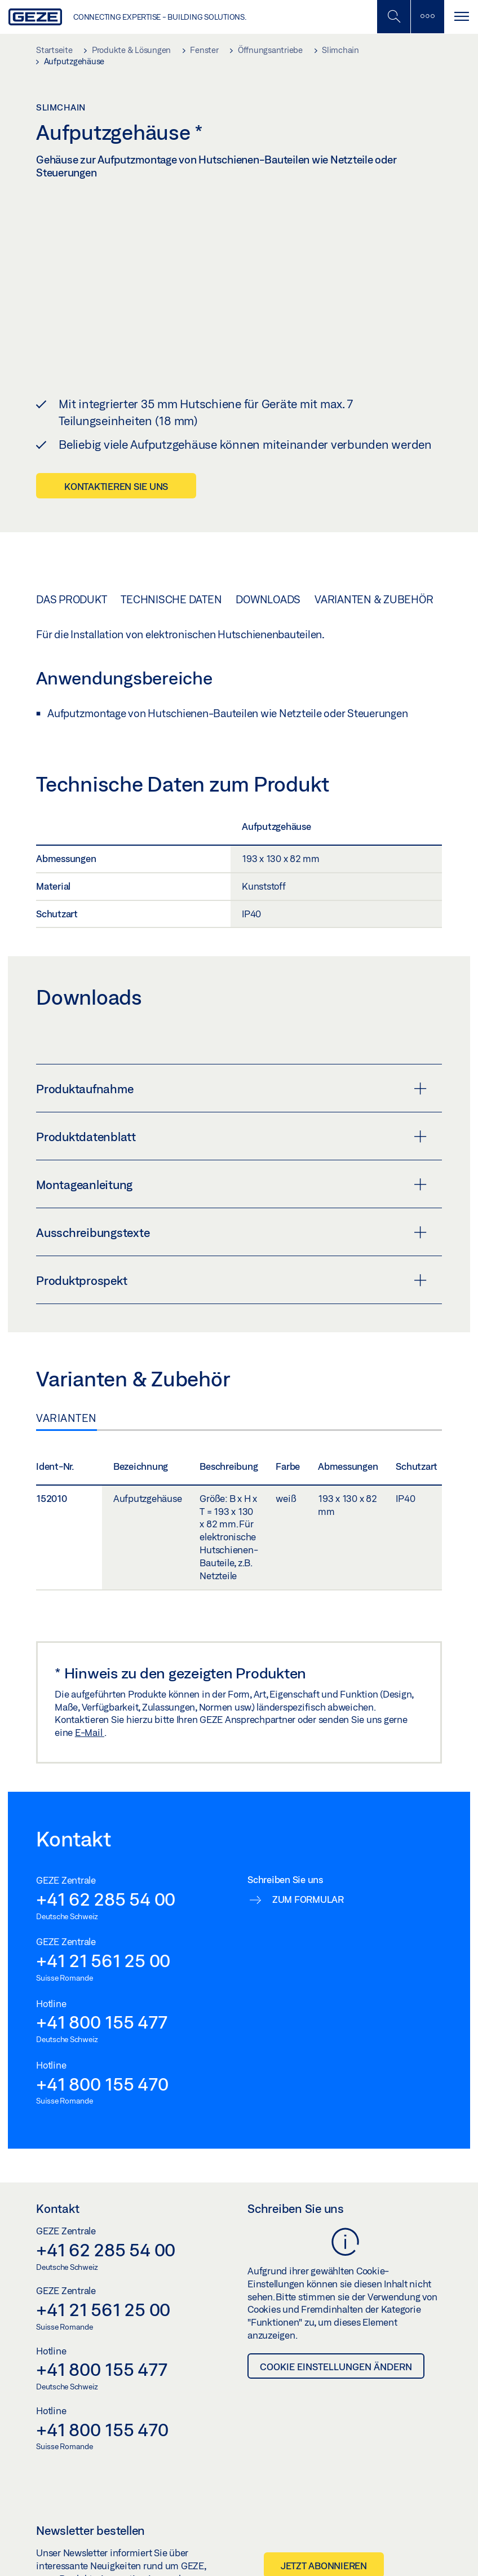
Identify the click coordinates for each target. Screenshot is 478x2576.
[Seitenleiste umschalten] (427, 16)
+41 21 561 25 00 (103, 1960)
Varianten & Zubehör (374, 599)
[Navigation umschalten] (461, 16)
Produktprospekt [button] (231, 1280)
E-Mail (89, 1732)
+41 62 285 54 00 (105, 1899)
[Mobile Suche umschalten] (393, 16)
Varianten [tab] (66, 1418)
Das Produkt (71, 599)
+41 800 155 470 (102, 2083)
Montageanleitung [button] (231, 1184)
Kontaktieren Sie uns (116, 485)
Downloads (268, 599)
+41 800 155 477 (101, 2022)
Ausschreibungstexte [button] (231, 1232)
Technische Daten (171, 599)
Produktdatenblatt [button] (231, 1136)
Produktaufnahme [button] (231, 1088)
